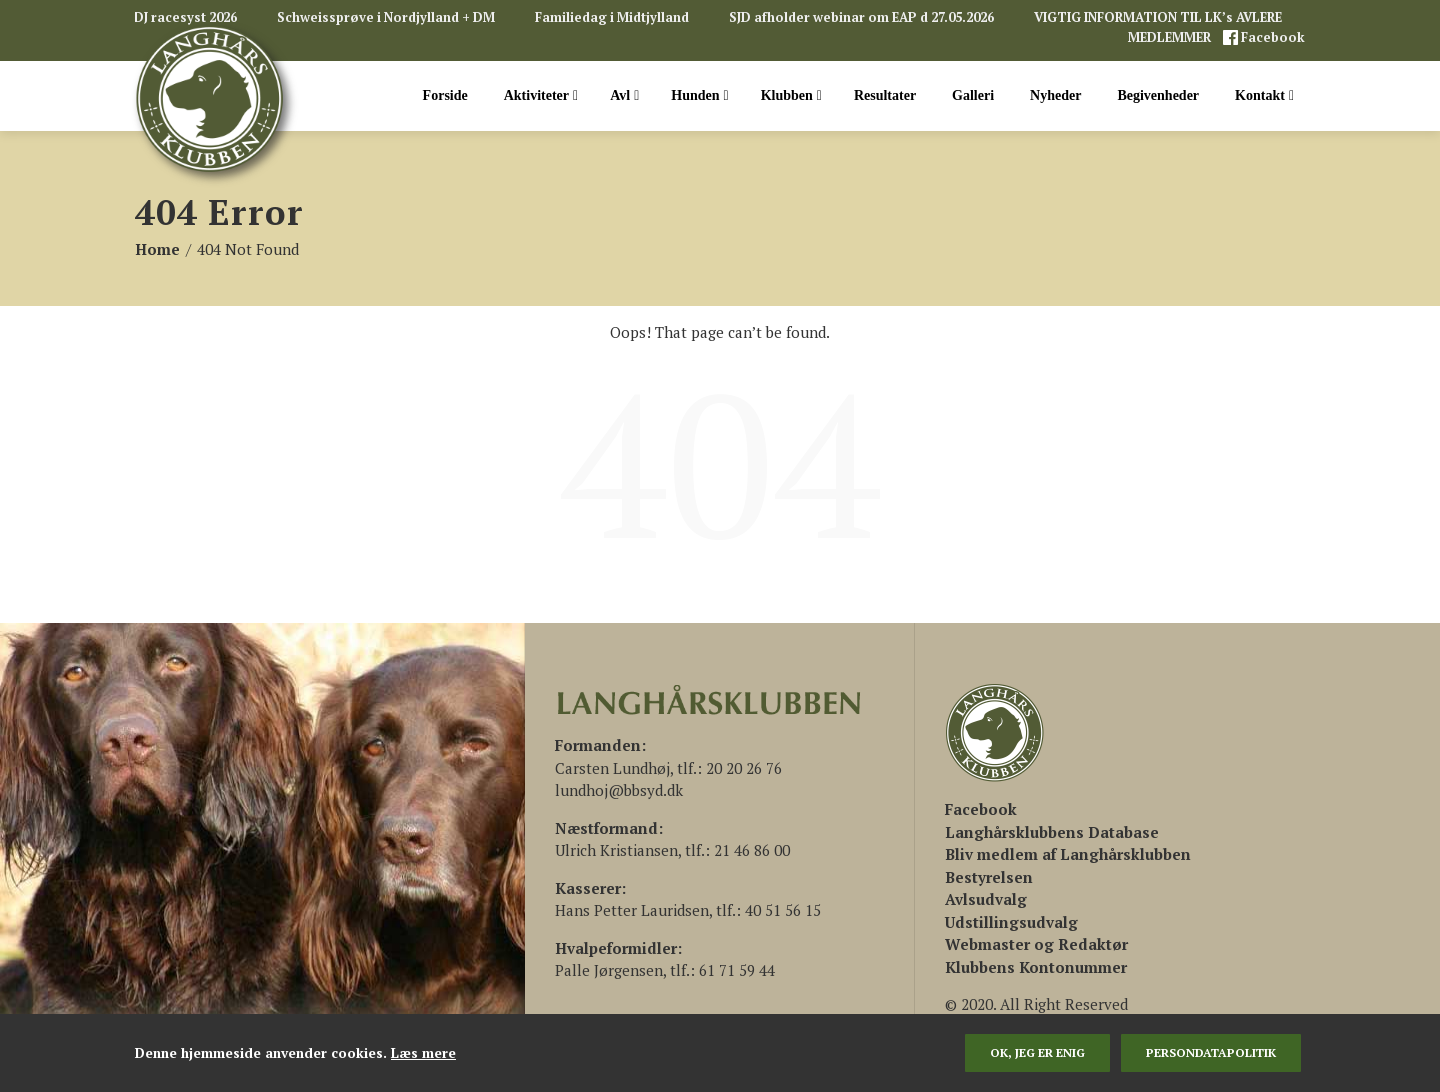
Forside (445, 95)
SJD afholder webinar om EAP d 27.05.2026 (861, 17)
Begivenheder (1158, 95)
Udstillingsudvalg (1011, 922)
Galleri (973, 95)
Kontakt (1264, 96)
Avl (624, 96)
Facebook (1271, 37)
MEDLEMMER (1171, 37)
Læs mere (423, 1053)
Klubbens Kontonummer (1036, 967)
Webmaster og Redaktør (1036, 944)
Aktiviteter (541, 96)
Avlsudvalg (986, 899)
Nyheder (1055, 95)
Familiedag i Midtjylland (612, 17)
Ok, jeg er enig (1037, 1052)
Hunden (699, 96)
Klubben (791, 96)
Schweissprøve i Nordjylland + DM (386, 17)
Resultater (885, 95)
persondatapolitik (1211, 1052)
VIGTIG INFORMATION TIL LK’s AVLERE (1158, 17)
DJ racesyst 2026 (185, 17)
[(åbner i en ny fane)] (981, 809)
